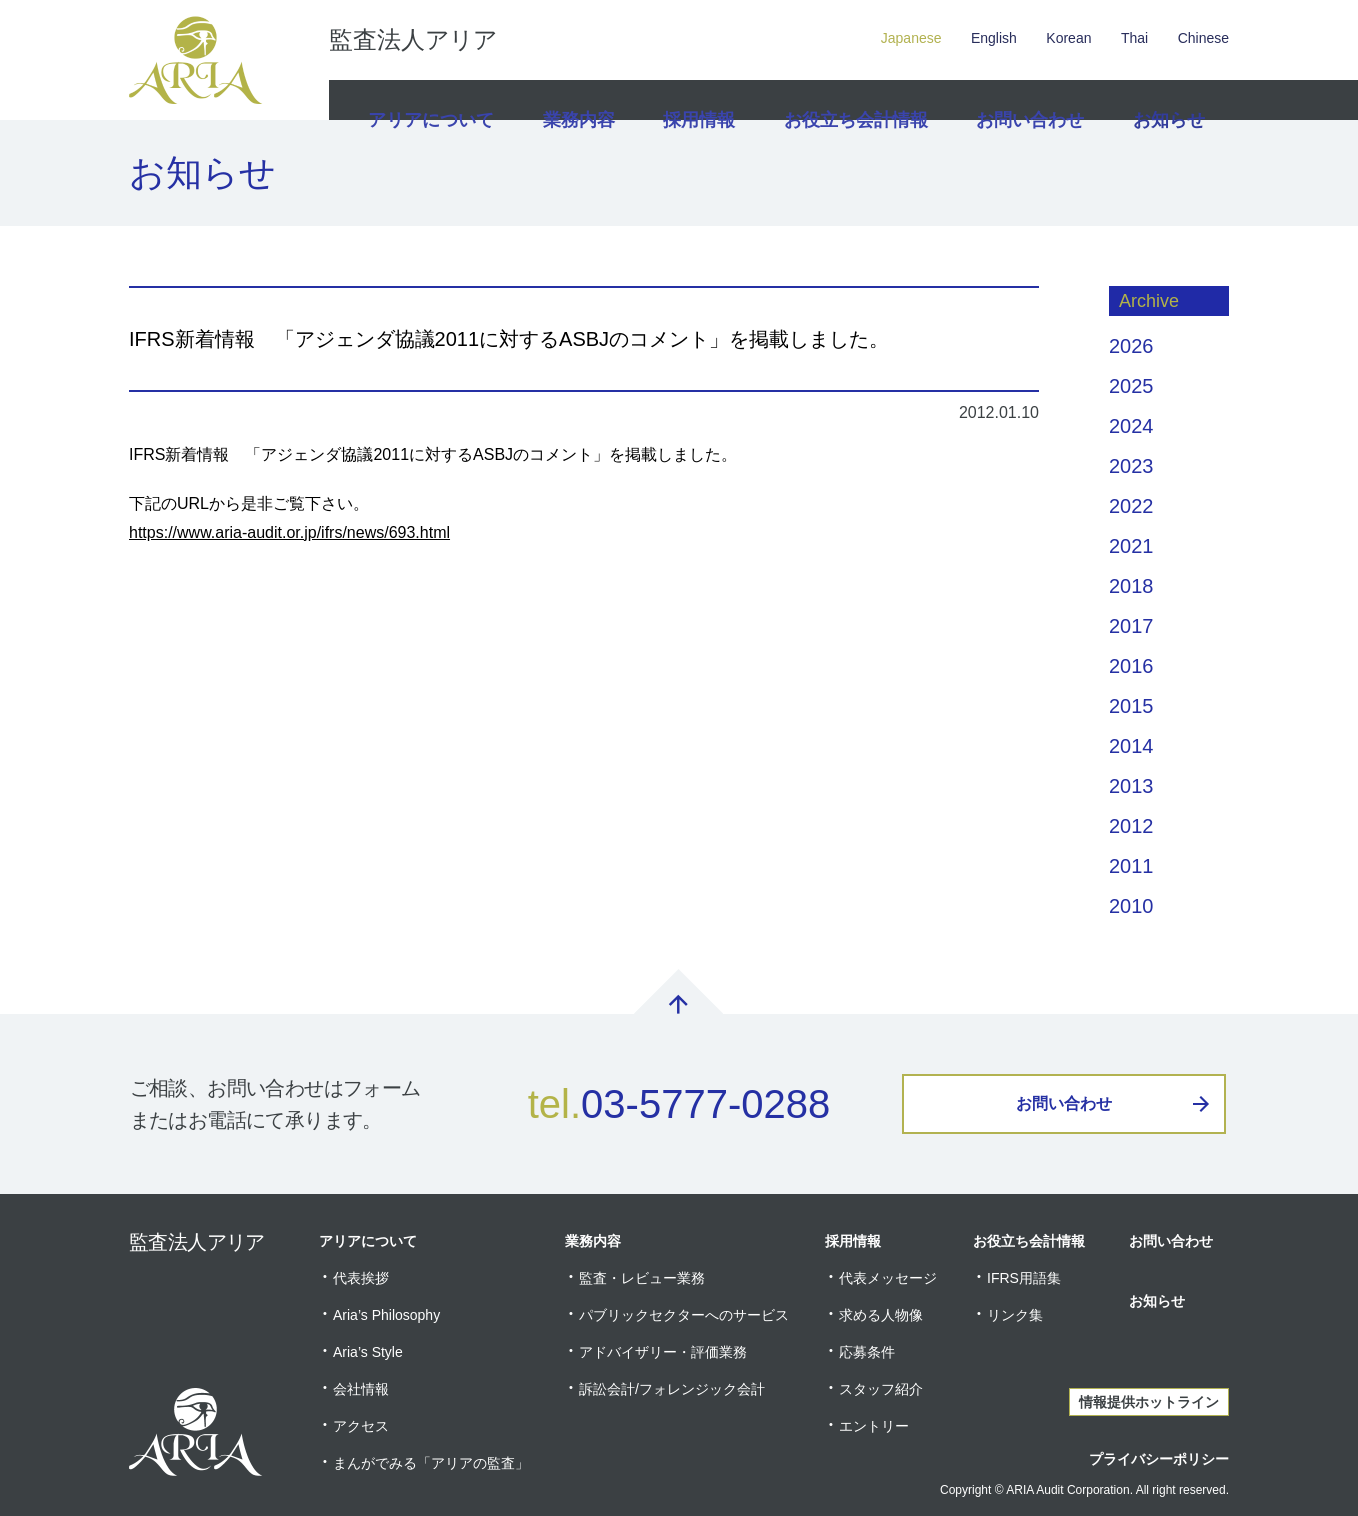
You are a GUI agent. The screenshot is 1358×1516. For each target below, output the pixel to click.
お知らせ (1166, 100)
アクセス (361, 1426)
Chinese (1203, 38)
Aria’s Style (368, 1352)
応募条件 (867, 1352)
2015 (1131, 706)
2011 (1131, 866)
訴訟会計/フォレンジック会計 (672, 1389)
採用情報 (702, 100)
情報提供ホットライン (1149, 1402)
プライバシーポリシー (1159, 1459)
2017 (1131, 626)
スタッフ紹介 (881, 1389)
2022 (1131, 506)
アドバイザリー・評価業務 (663, 1352)
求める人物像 (881, 1315)
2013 (1131, 786)
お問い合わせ (1025, 100)
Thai (1134, 38)
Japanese (911, 38)
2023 (1131, 466)
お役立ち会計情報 (857, 100)
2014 (1131, 746)
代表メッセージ (888, 1278)
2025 (1131, 386)
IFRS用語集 (1024, 1278)
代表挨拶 (361, 1278)
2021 (1131, 546)
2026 (1131, 346)
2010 (1131, 906)
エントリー (874, 1426)
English (994, 38)
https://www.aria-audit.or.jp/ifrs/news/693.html (289, 532)
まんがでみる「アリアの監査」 (431, 1463)
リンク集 (1015, 1315)
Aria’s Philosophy (386, 1315)
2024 (1131, 426)
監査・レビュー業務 (642, 1278)
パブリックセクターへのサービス (684, 1315)
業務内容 (576, 100)
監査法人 (413, 40)
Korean (1068, 38)
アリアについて (428, 100)
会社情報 (361, 1389)
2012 (1131, 826)
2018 (1131, 586)
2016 (1131, 666)
